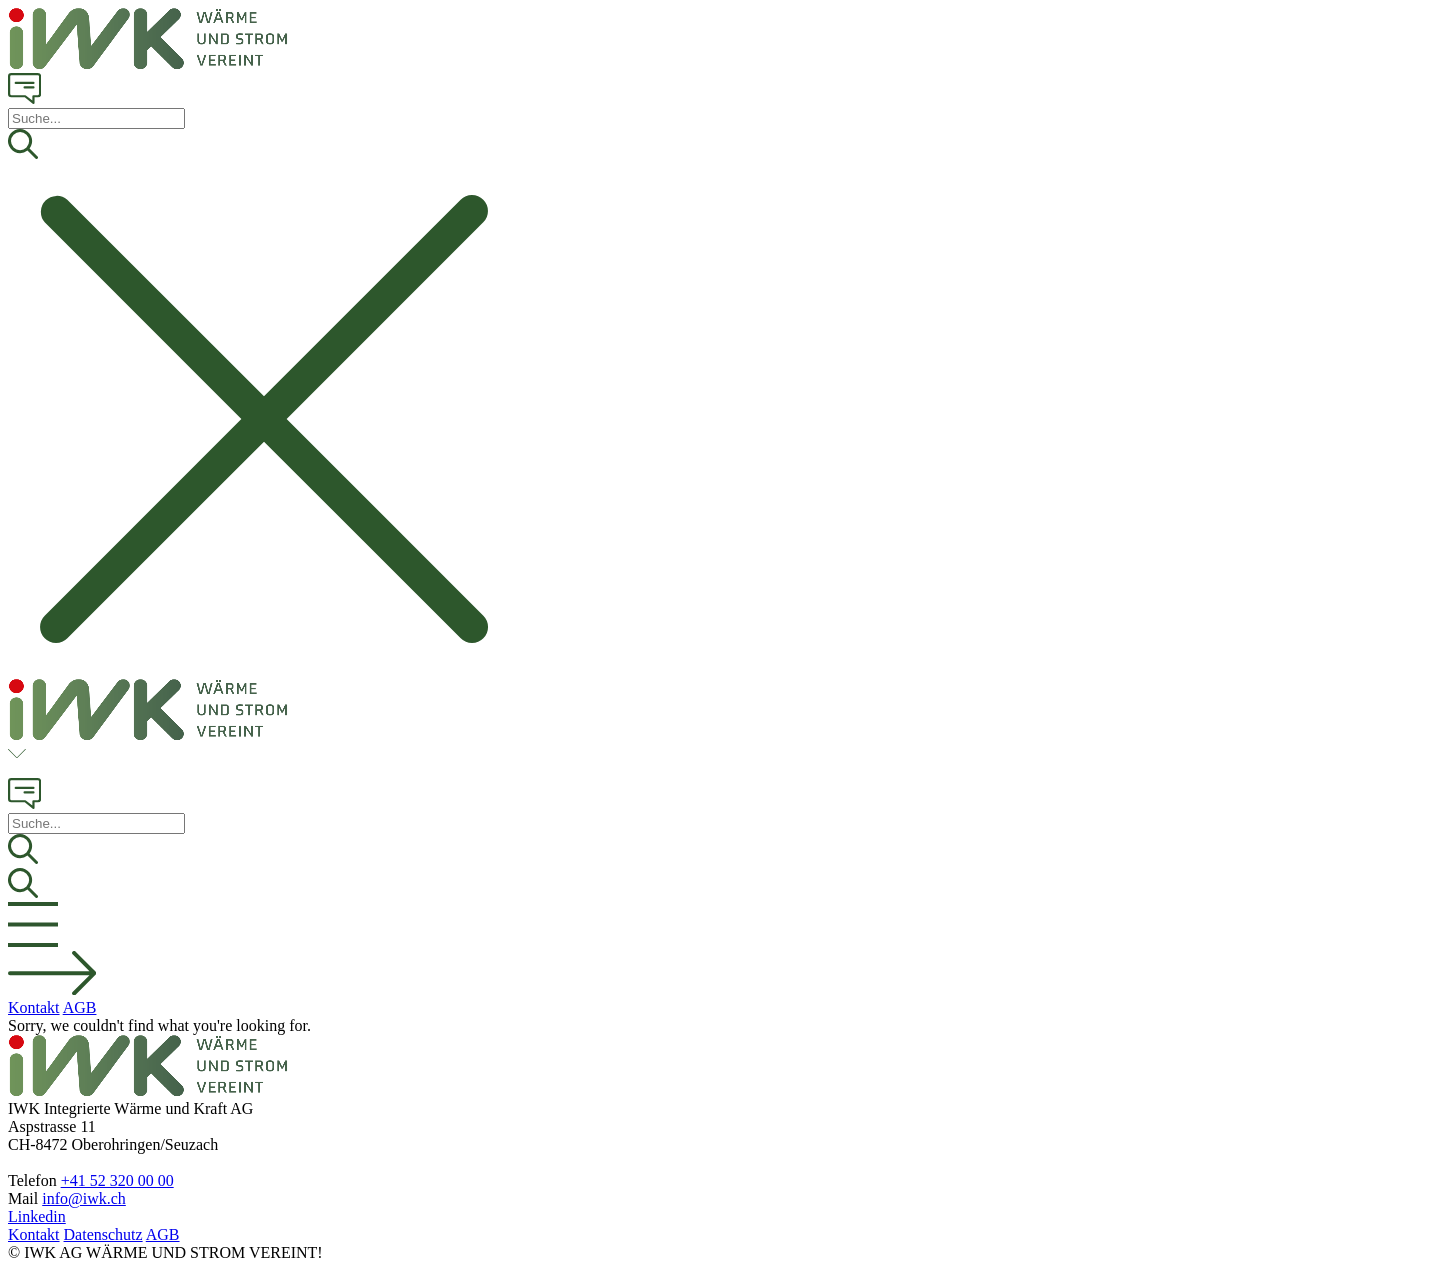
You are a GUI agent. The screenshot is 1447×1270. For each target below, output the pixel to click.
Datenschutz (103, 1234)
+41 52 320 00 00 (117, 1180)
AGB (80, 1007)
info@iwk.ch (84, 1198)
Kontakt (34, 1007)
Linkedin (37, 1216)
